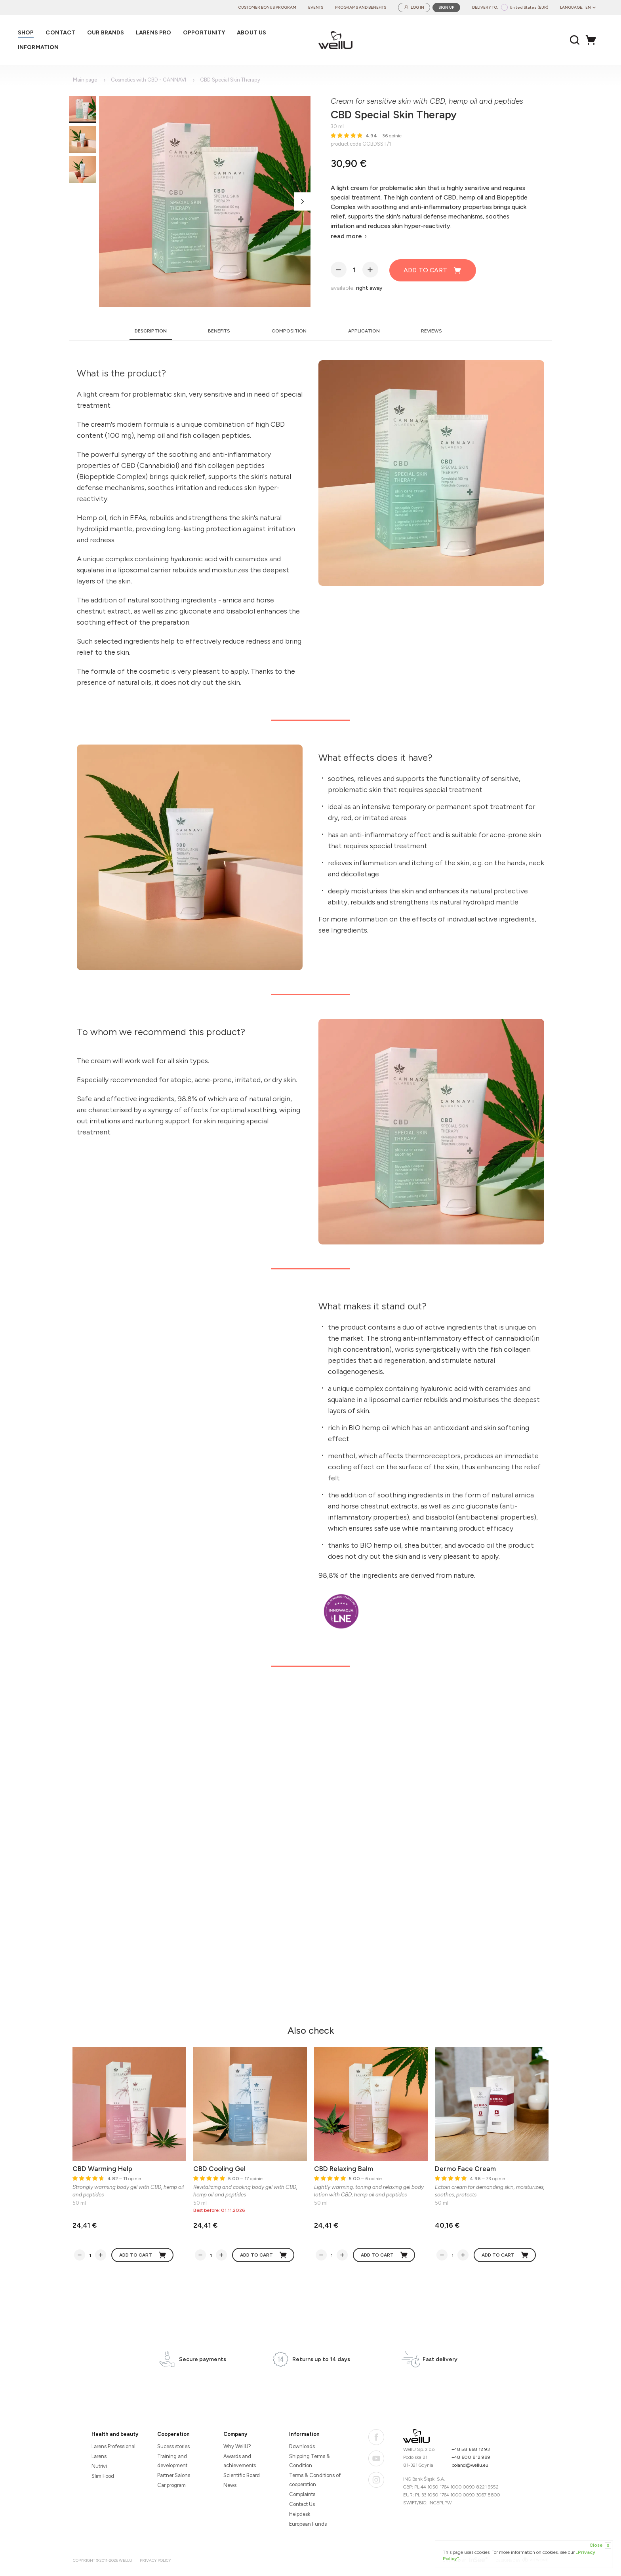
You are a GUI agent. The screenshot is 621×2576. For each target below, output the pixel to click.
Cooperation (173, 2434)
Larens (99, 2456)
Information (304, 2434)
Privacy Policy (155, 2560)
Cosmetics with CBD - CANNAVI (148, 80)
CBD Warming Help (102, 2169)
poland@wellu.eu (469, 2465)
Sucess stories (173, 2446)
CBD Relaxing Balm (343, 2169)
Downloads (302, 2446)
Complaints (302, 2494)
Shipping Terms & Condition (309, 2460)
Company (235, 2434)
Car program (171, 2485)
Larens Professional (113, 2446)
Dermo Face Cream (465, 2169)
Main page (85, 80)
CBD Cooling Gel (219, 2169)
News (229, 2485)
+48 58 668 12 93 (470, 2449)
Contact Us (302, 2504)
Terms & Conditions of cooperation (315, 2479)
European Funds (308, 2524)
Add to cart (433, 270)
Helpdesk (299, 2514)
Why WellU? (237, 2446)
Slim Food (102, 2476)
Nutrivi (99, 2466)
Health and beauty (114, 2434)
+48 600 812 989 (470, 2457)
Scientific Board (241, 2475)
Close (600, 2545)
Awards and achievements (239, 2460)
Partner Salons (173, 2475)
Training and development (172, 2460)
